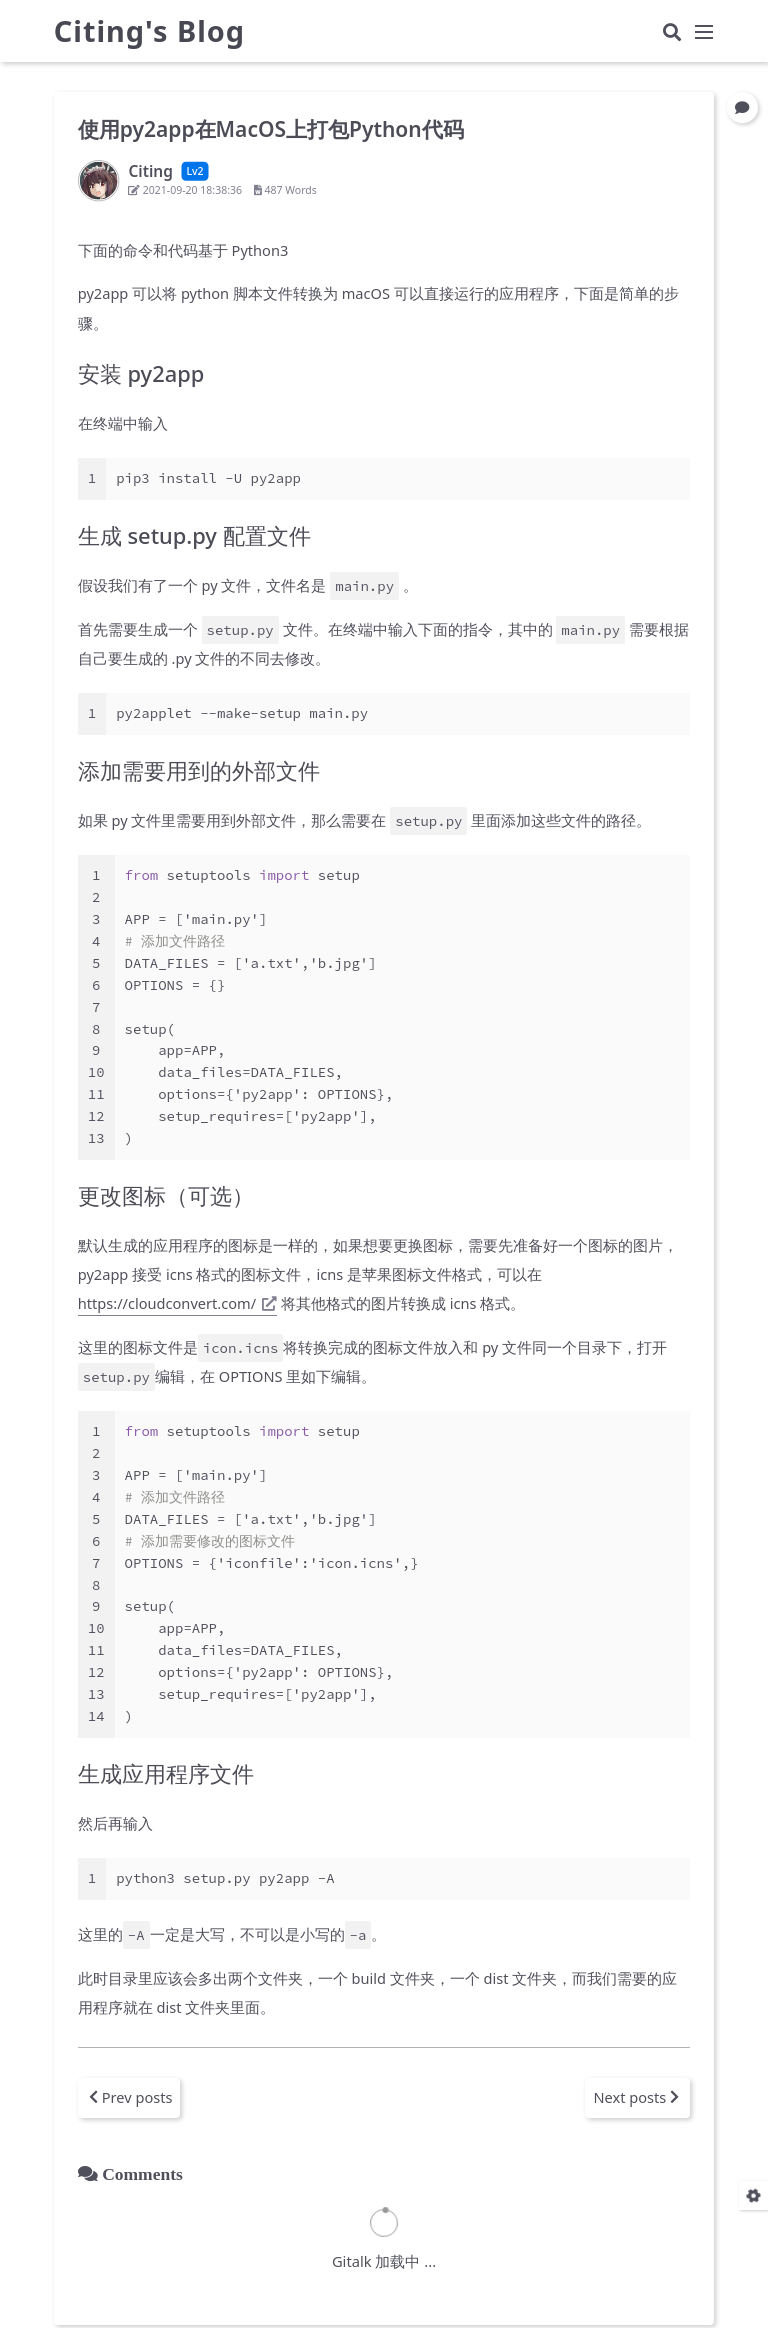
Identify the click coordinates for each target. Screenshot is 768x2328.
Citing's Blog (149, 35)
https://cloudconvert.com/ (177, 1303)
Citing (445, 2276)
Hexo (353, 2302)
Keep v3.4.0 (476, 2302)
